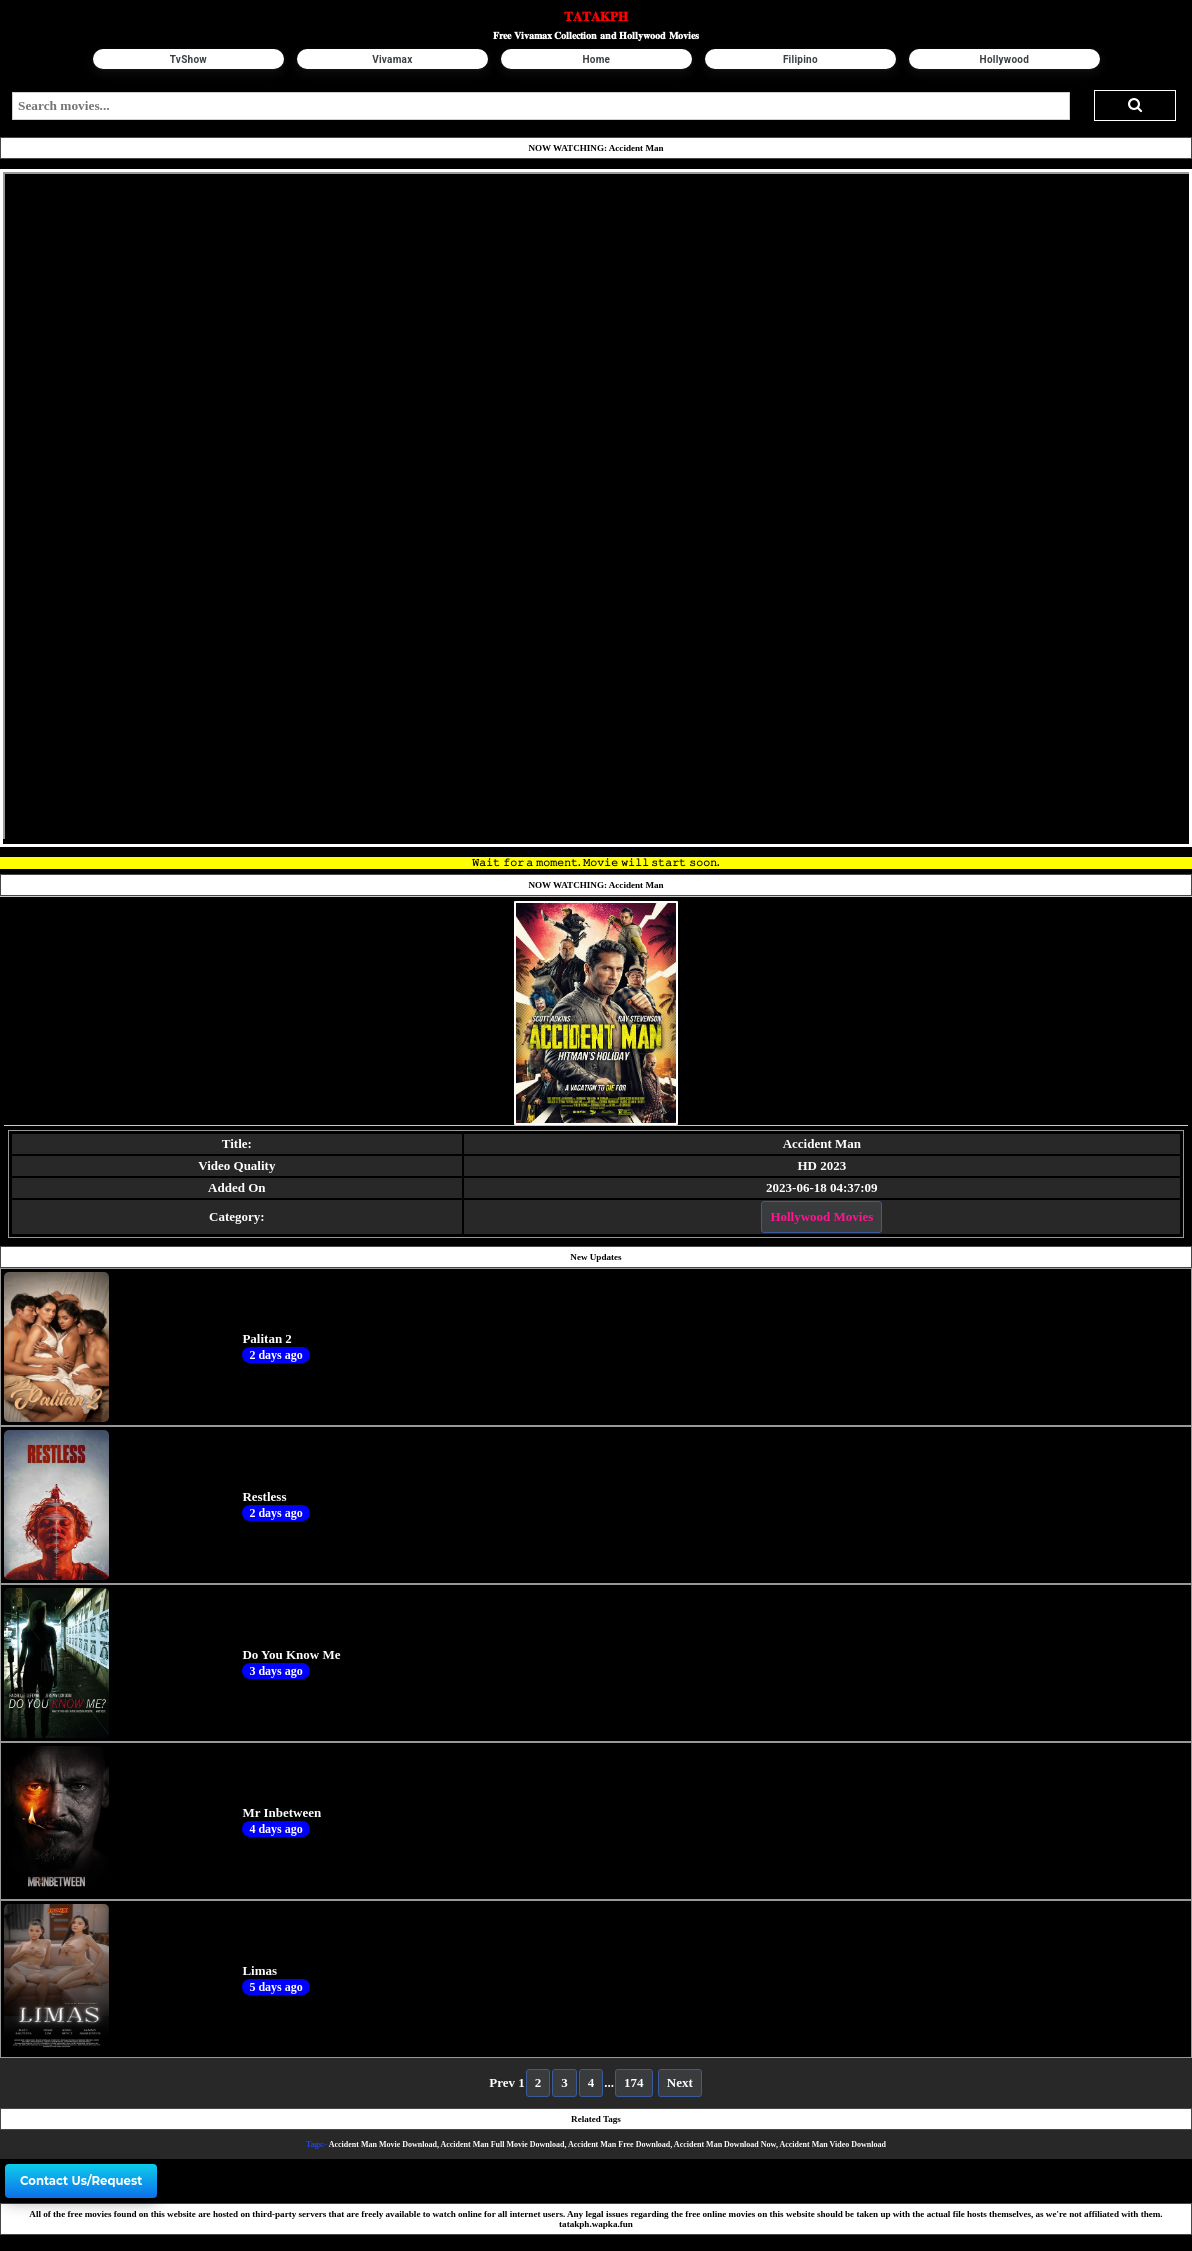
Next (680, 2082)
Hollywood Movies (821, 1216)
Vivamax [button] (392, 59)
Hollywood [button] (1004, 59)
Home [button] (596, 59)
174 (634, 2082)
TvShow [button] (188, 59)
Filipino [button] (799, 59)
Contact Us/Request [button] (81, 2181)
